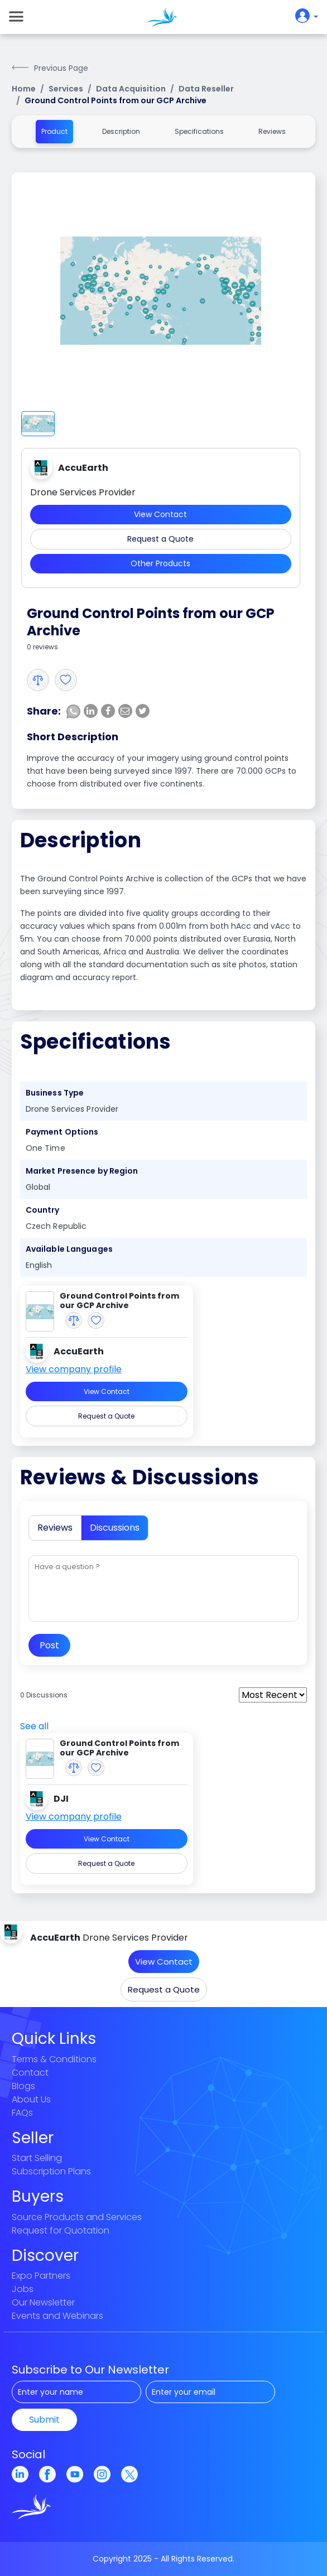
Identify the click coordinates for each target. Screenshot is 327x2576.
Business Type (55, 1092)
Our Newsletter (43, 2302)
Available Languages (69, 1249)
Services (66, 88)
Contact (30, 2072)
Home (24, 88)
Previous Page (61, 68)
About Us (31, 2099)
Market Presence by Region (82, 1170)
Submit (44, 2419)
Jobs (22, 2289)
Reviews (272, 131)
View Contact (160, 514)
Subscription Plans (51, 2171)
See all (34, 1726)
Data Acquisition (131, 88)
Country (43, 1209)
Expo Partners (41, 2275)
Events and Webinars (57, 2315)
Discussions (115, 1527)
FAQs (22, 2112)
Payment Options (62, 1131)
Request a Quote (160, 538)
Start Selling (37, 2158)
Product (54, 131)
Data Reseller (206, 88)
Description (121, 131)
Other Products (160, 563)
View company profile (74, 1369)
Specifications (199, 131)
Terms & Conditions (54, 2059)
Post (49, 1645)
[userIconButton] (304, 16)
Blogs (23, 2086)
